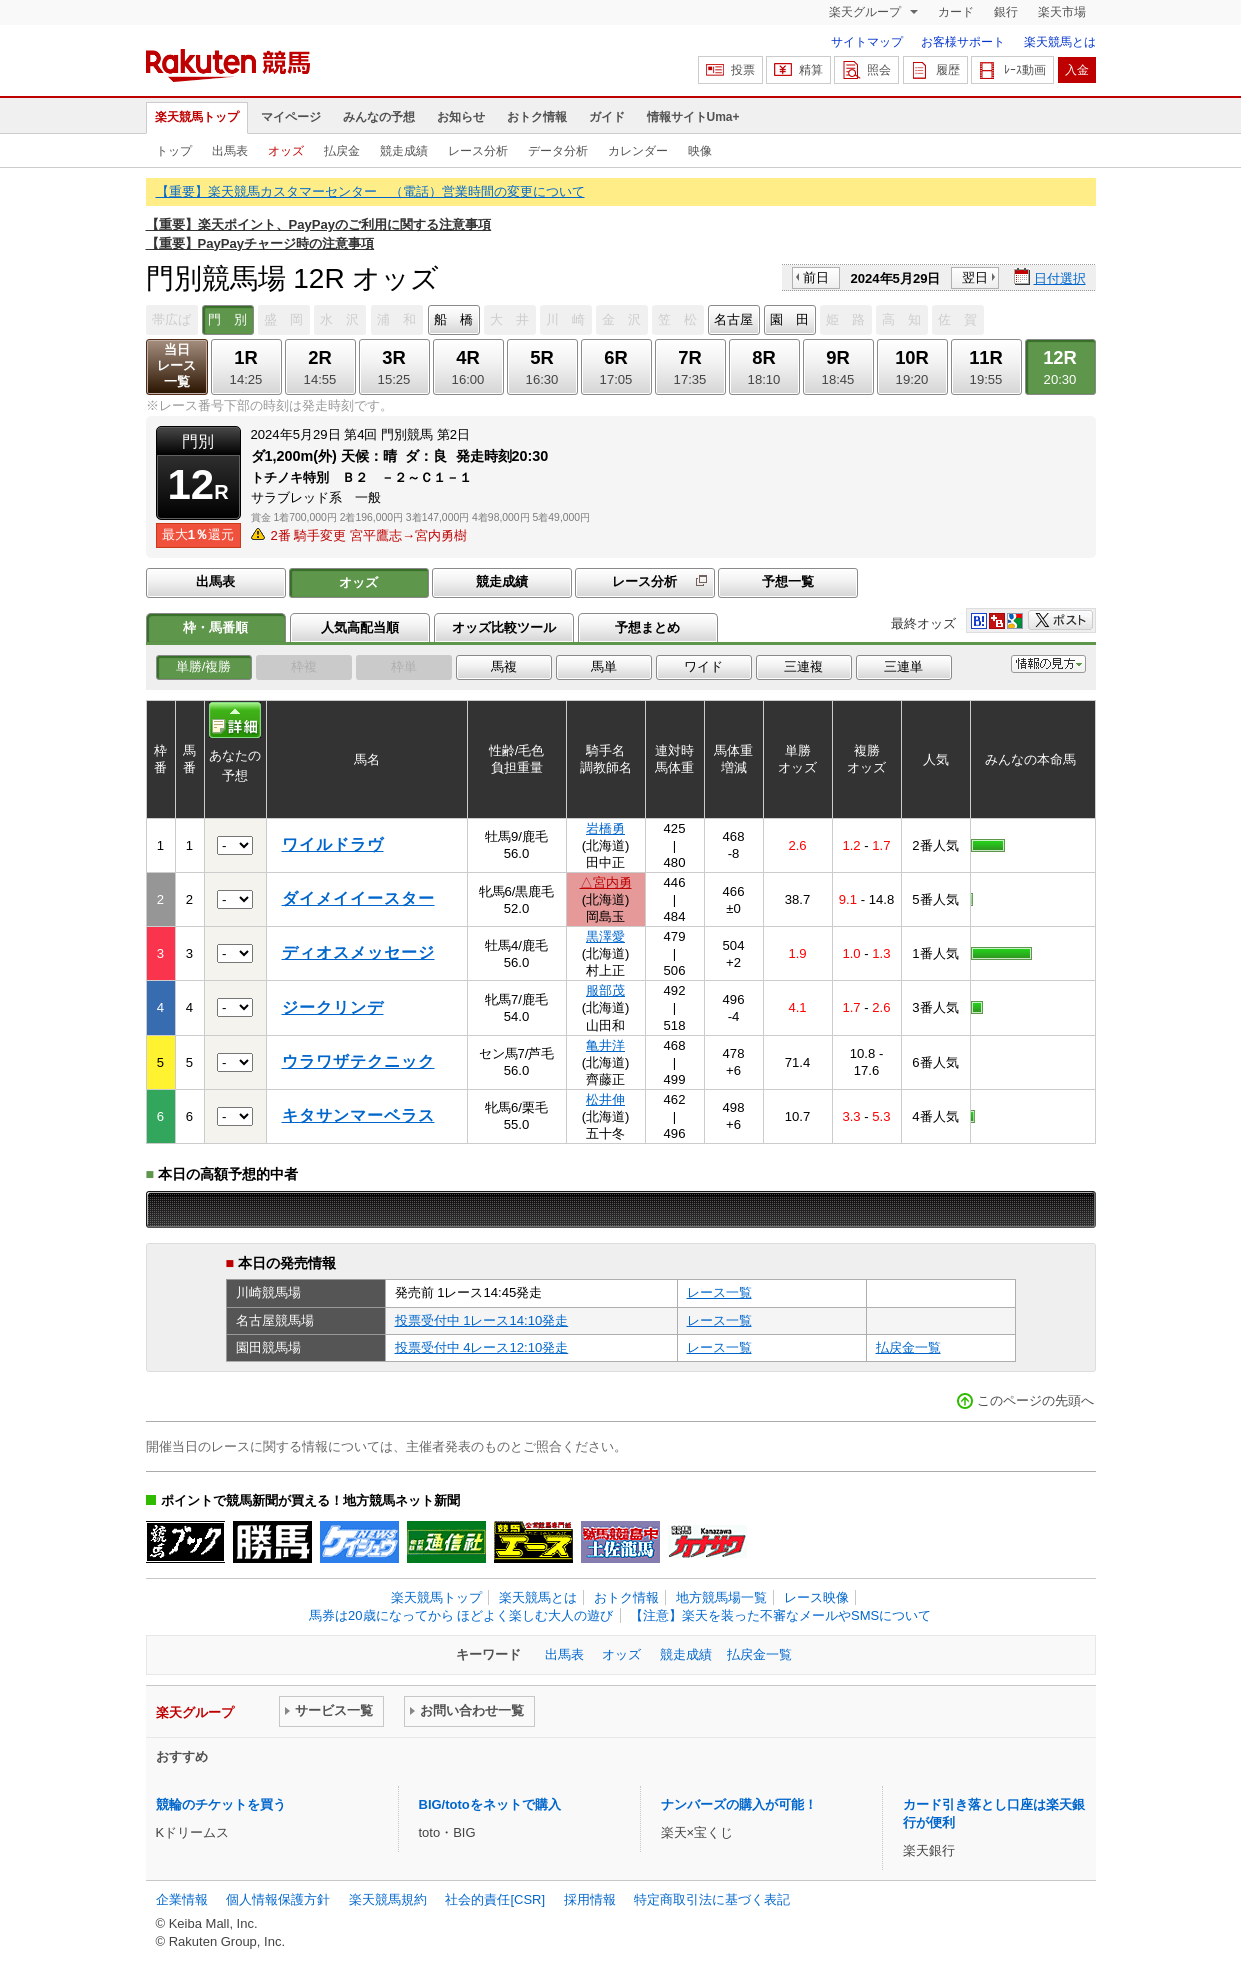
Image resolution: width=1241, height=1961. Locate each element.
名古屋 (733, 319)
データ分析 (558, 151)
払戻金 (342, 151)
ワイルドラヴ (333, 844)
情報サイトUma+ (693, 117)
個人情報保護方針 (278, 1899)
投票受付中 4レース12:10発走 (482, 1347)
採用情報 (590, 1899)
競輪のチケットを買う (221, 1804)
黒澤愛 (605, 936)
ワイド (703, 666)
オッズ (286, 151)
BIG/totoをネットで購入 (490, 1804)
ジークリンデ (333, 1007)
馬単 (604, 666)
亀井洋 (605, 1045)
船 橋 (453, 319)
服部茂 (605, 990)
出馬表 (230, 151)
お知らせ (461, 117)
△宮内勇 (606, 882)
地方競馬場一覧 (721, 1597)
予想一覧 (788, 581)
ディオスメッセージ (358, 952)
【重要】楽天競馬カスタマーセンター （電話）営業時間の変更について (370, 191)
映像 (700, 151)
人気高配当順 (360, 627)
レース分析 (478, 151)
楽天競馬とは (1060, 42)
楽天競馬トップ (197, 117)
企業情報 (182, 1899)
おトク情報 (537, 117)
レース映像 (816, 1597)
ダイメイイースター (358, 898)
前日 (816, 277)
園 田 (789, 319)
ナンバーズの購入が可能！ (739, 1804)
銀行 (1006, 12)
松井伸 (605, 1099)
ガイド (607, 117)
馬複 (504, 666)
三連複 (803, 666)
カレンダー (638, 151)
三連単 (903, 666)
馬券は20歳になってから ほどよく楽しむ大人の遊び (461, 1615)
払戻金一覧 (908, 1347)
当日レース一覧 (176, 365)
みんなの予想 (379, 117)
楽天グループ (866, 12)
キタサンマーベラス (358, 1115)
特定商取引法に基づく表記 (712, 1899)
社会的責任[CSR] (495, 1899)
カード (956, 12)
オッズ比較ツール (504, 627)
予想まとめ (647, 627)
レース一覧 (719, 1292)
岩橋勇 (605, 828)
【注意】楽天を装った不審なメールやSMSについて (780, 1615)
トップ (174, 151)
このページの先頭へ (1035, 1400)
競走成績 (404, 151)
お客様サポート (963, 42)
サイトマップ (867, 42)
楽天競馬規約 (388, 1899)
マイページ (291, 117)
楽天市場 (1062, 12)
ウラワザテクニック (358, 1061)
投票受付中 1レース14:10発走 (482, 1320)
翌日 (975, 277)
